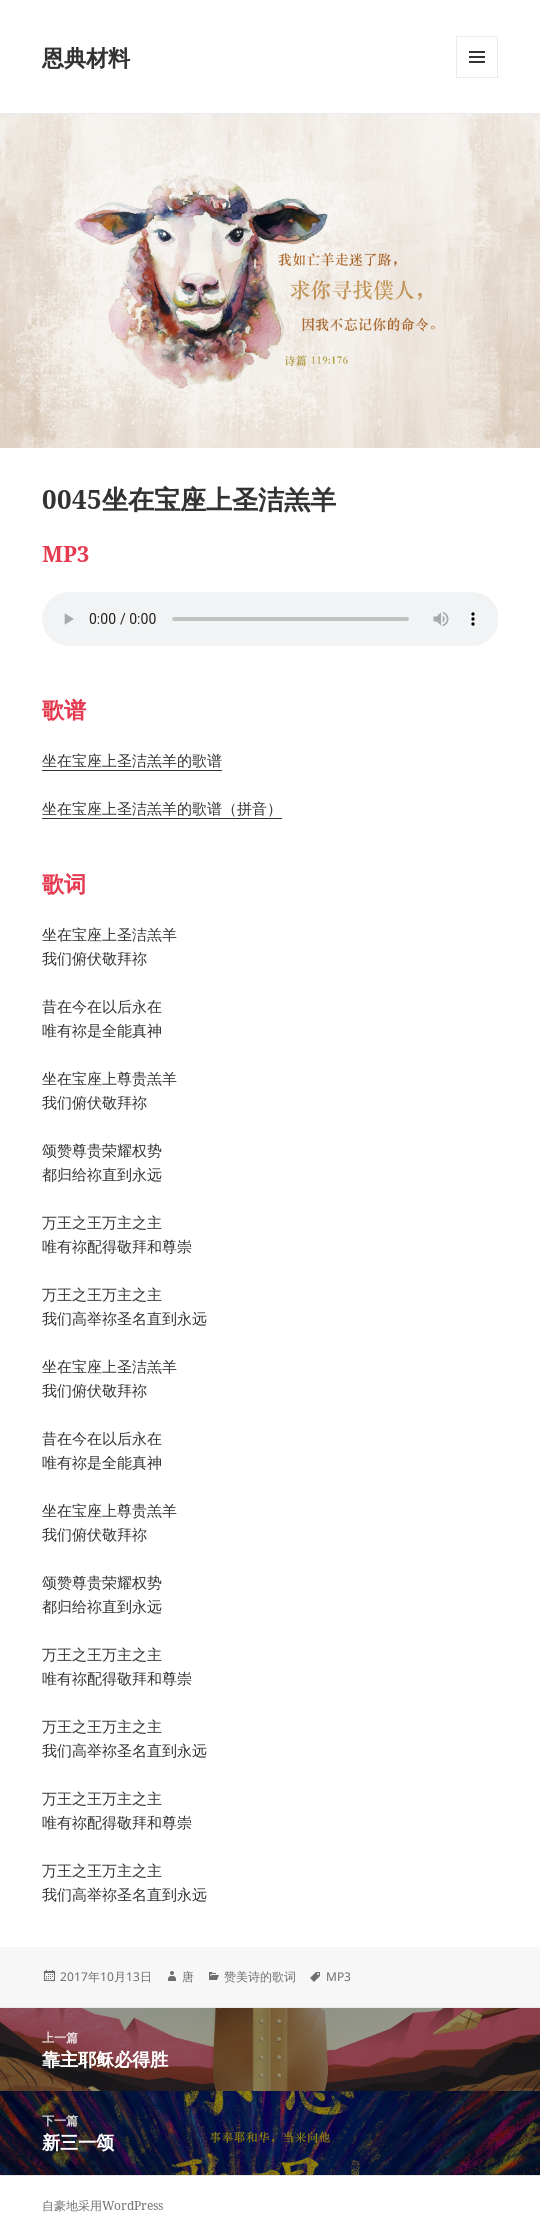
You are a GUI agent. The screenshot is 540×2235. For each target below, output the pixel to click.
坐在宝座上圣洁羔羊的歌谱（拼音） (162, 808)
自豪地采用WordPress (102, 2205)
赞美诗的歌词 (260, 1976)
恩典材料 (86, 57)
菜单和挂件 (477, 77)
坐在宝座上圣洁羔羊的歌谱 (132, 760)
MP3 (338, 1976)
